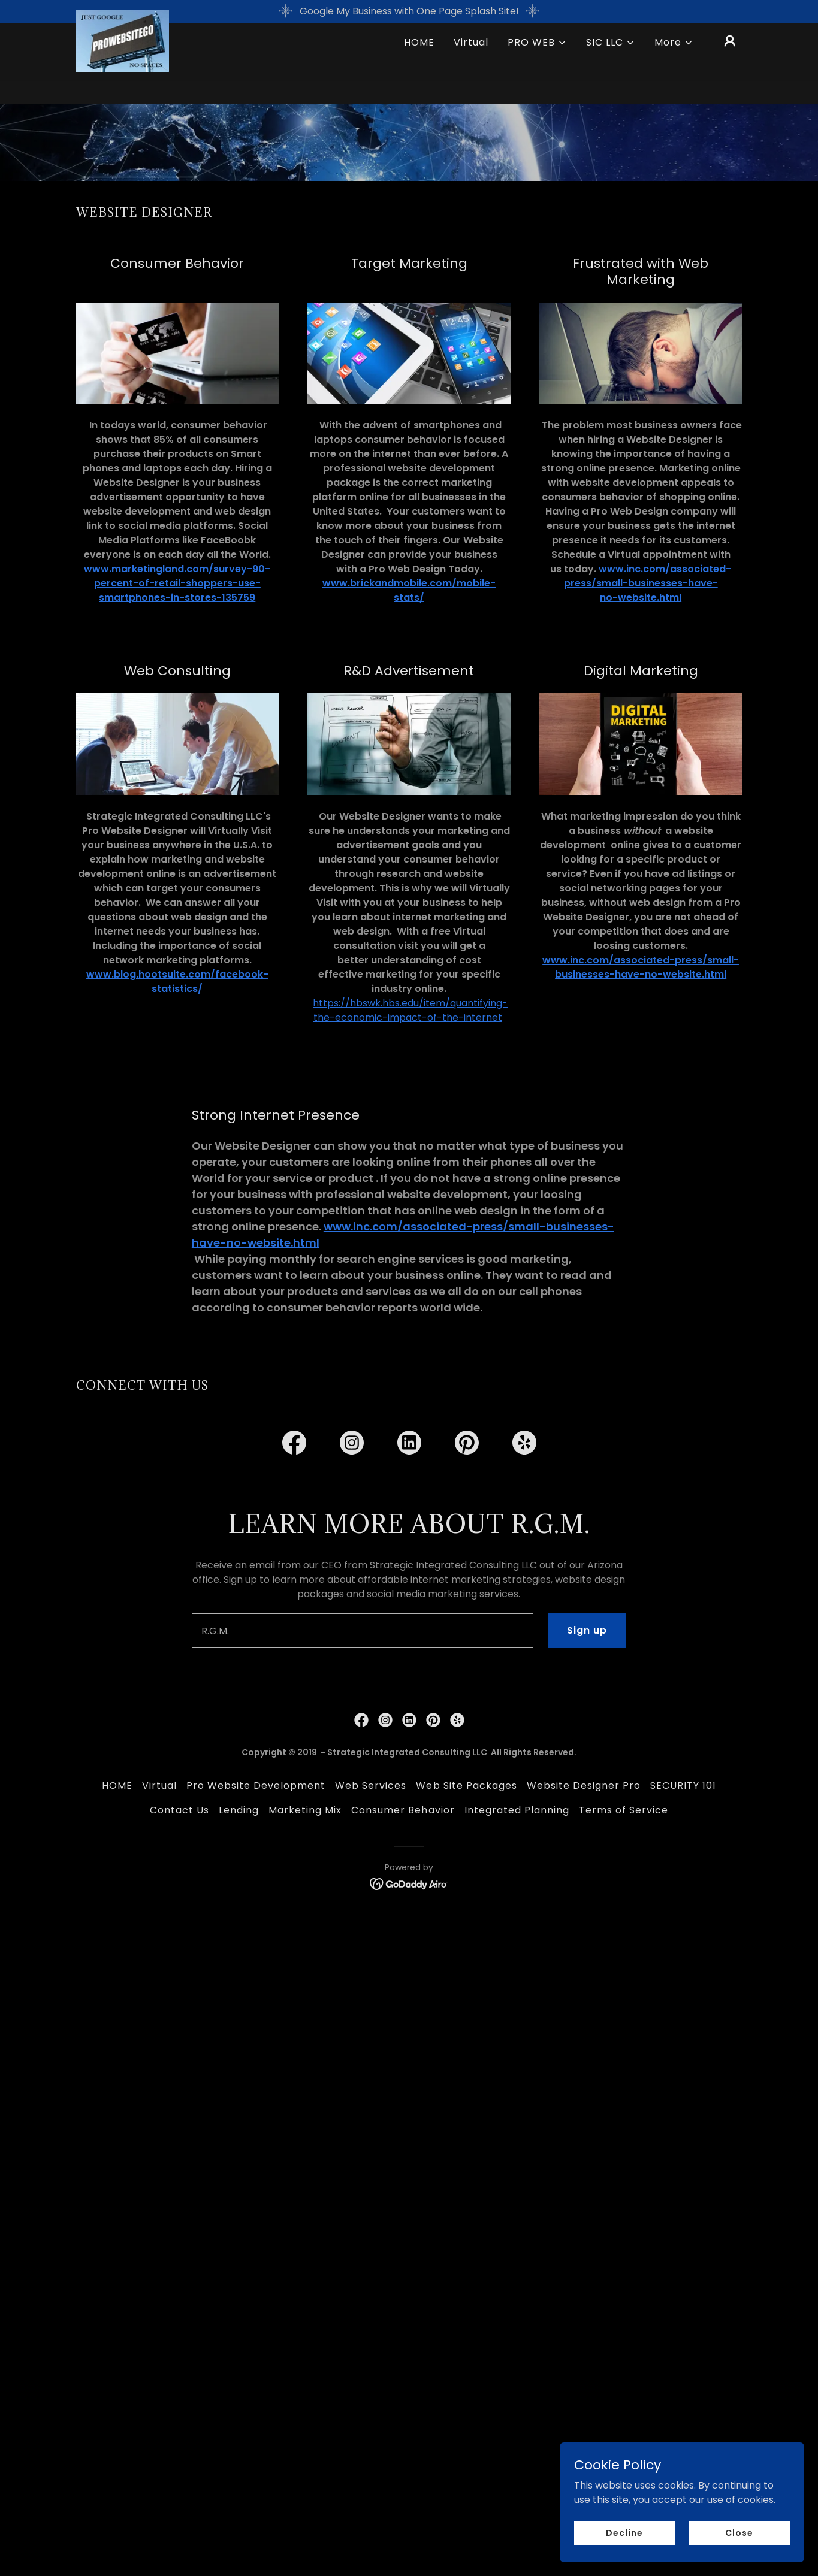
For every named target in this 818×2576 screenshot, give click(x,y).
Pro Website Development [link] (255, 2213)
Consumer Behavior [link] (402, 2237)
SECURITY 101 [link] (683, 2213)
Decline (627, 2533)
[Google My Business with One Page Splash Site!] (409, 11)
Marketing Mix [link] (305, 2237)
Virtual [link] (471, 65)
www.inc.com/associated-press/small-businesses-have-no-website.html (648, 583)
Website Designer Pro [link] (584, 2213)
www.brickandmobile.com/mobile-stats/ (409, 590)
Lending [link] (239, 2237)
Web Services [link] (370, 2213)
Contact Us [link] (179, 2237)
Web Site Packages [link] (466, 2213)
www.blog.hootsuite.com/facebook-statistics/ (177, 981)
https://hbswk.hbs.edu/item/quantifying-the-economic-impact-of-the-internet (410, 1010)
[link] (123, 62)
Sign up (587, 2057)
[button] (537, 65)
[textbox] (362, 2057)
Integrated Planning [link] (516, 2237)
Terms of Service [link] (623, 2237)
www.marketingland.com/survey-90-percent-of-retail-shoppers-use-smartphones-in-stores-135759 (177, 583)
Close (740, 2533)
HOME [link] (419, 65)
